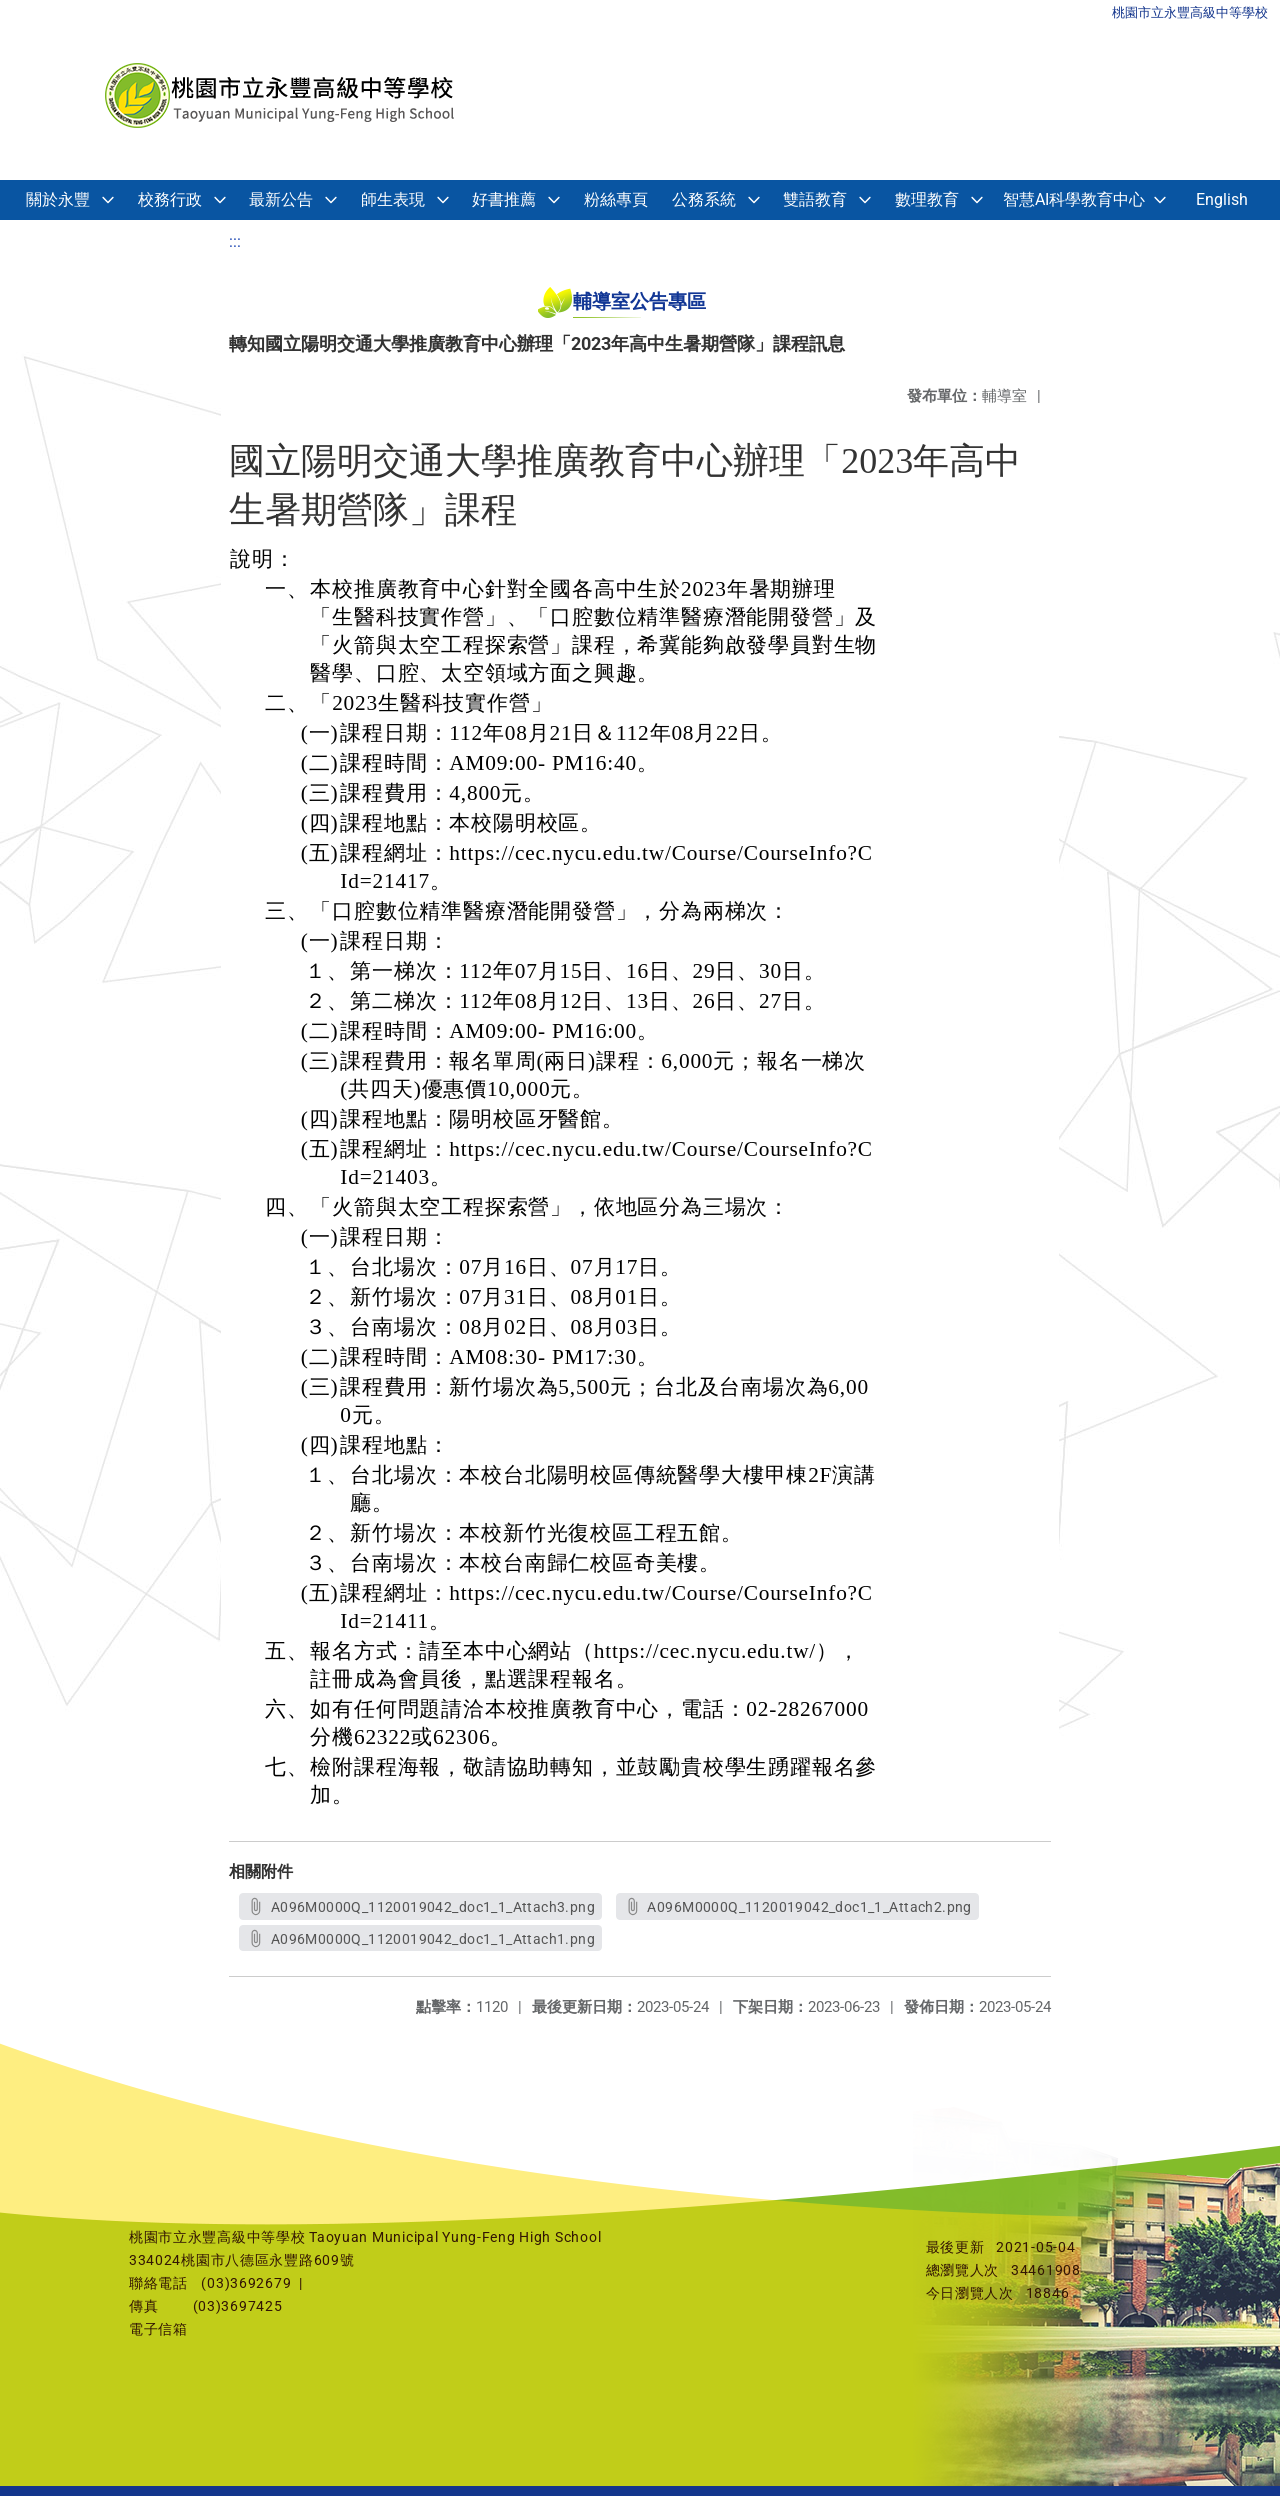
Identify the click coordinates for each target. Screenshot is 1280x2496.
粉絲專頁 (616, 199)
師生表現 (393, 199)
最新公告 (281, 199)
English (1222, 199)
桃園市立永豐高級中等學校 (1190, 12)
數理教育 (927, 199)
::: (235, 241)
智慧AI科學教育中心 (1074, 199)
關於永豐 (58, 199)
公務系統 (704, 199)
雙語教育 (815, 199)
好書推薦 (504, 199)
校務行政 (170, 199)
